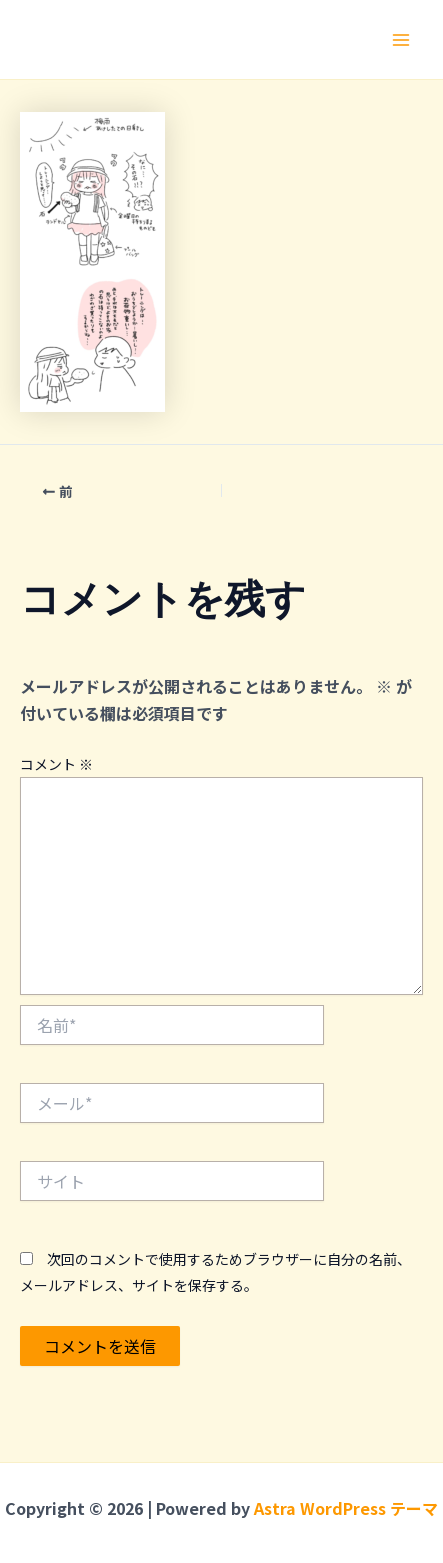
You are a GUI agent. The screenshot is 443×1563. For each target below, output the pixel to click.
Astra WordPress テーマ (346, 1508)
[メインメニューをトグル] (401, 40)
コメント (56, 764)
